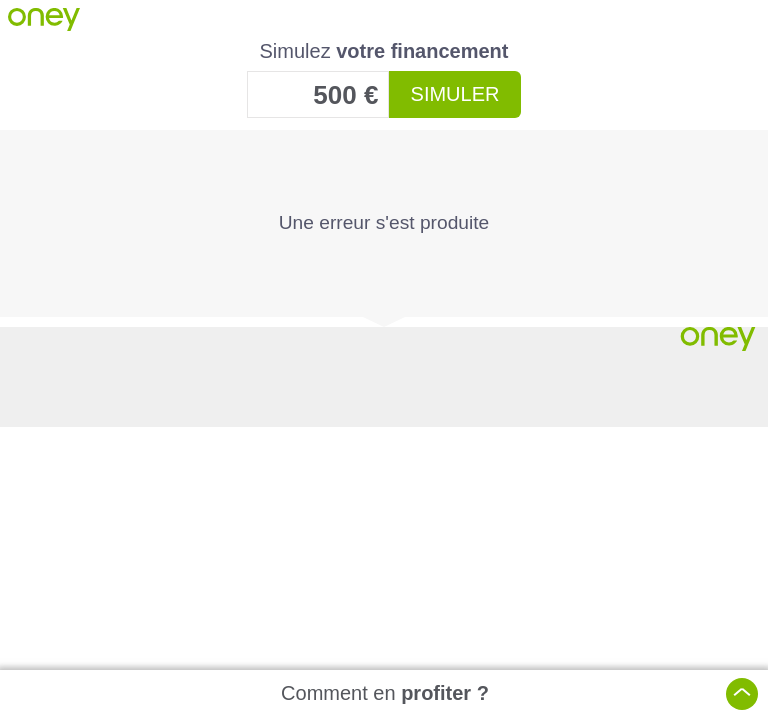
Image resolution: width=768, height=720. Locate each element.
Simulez (384, 51)
